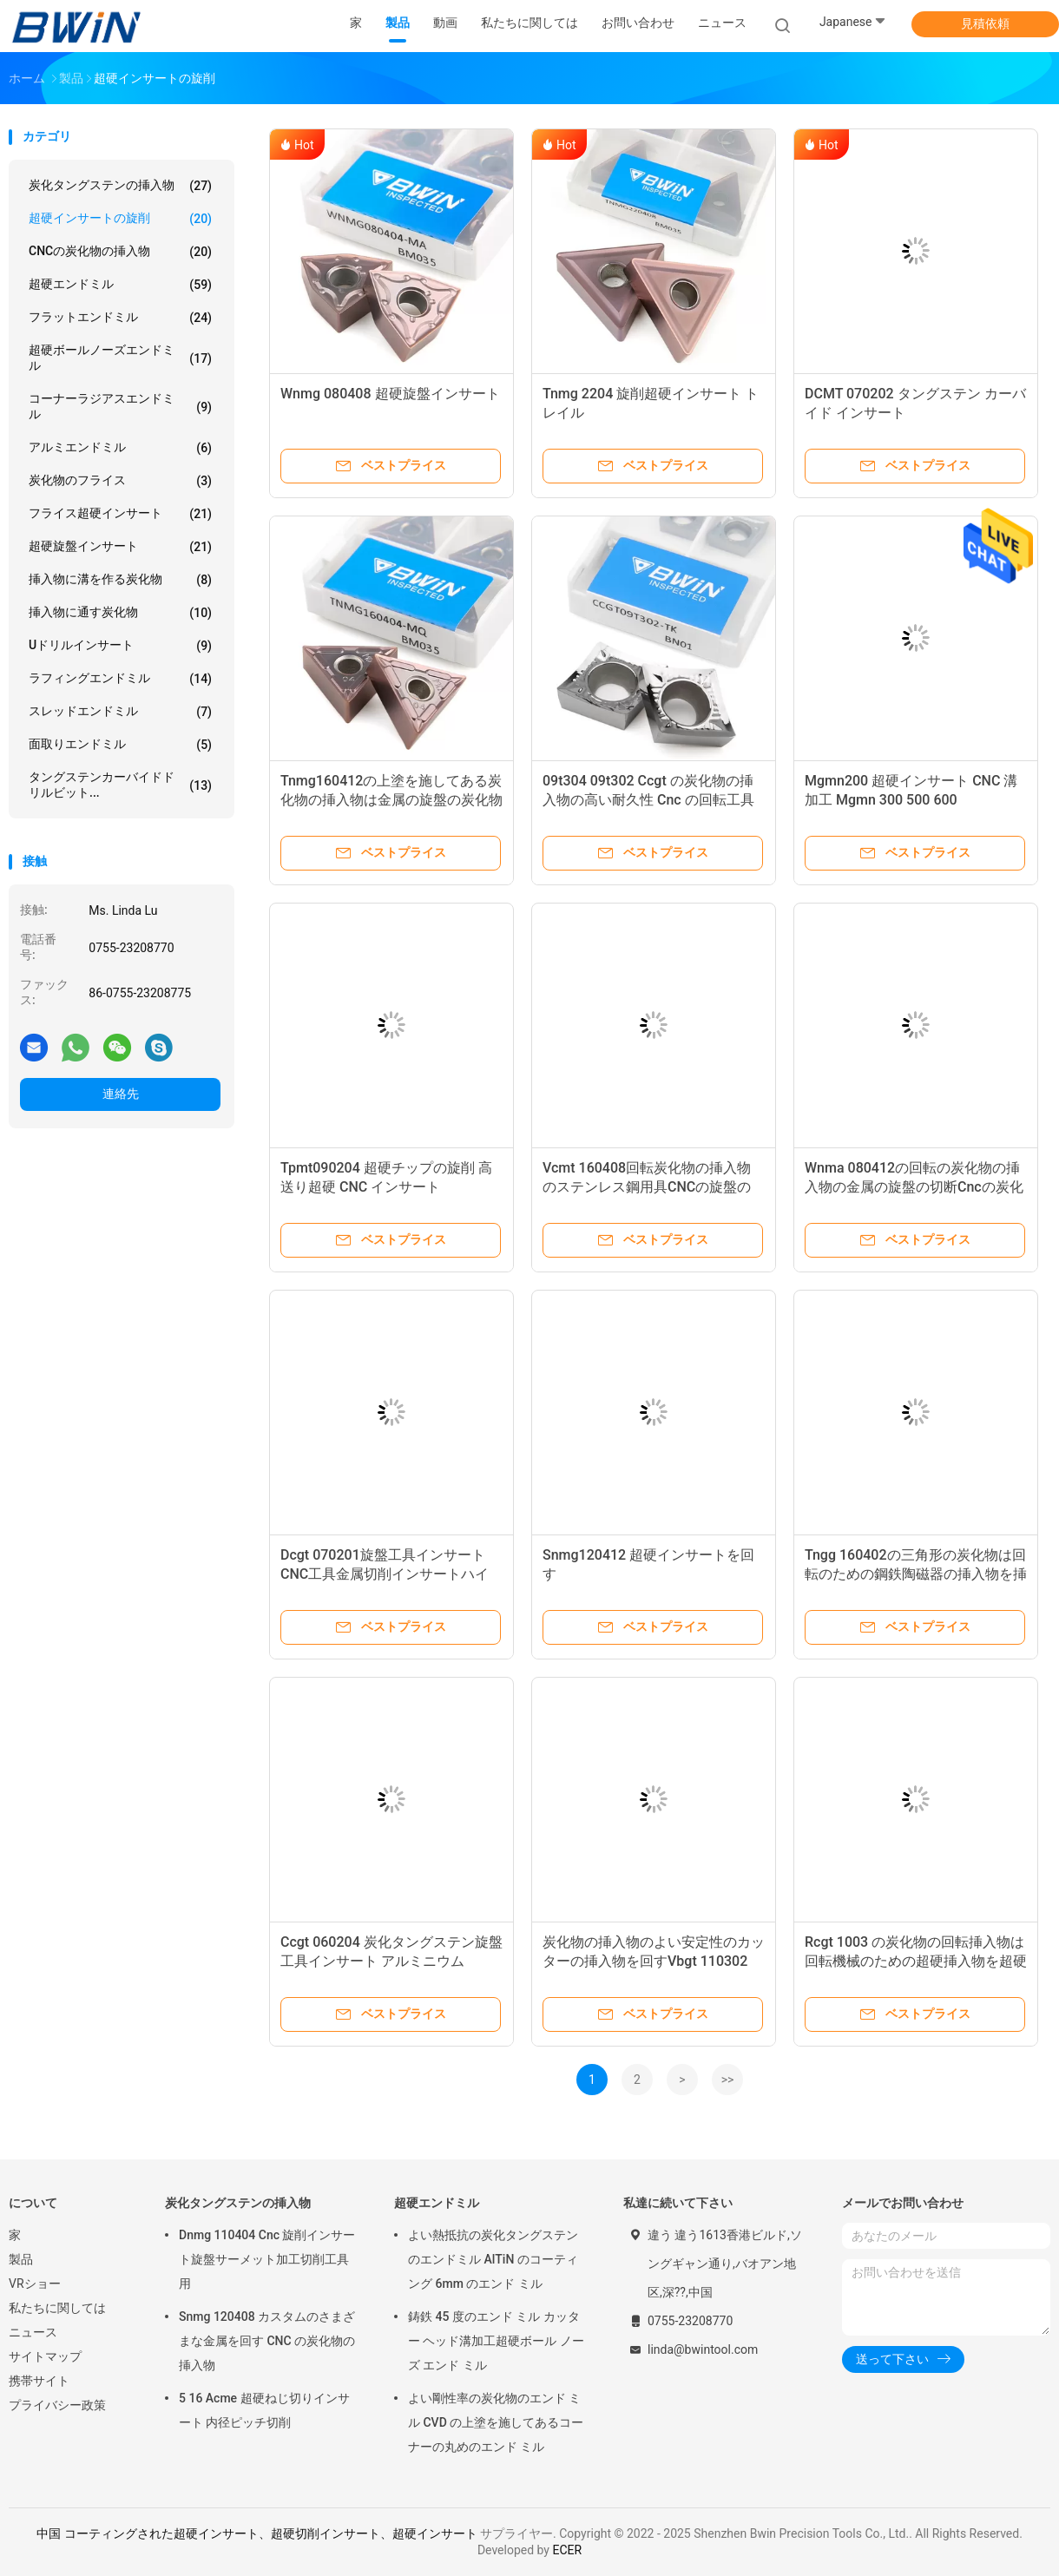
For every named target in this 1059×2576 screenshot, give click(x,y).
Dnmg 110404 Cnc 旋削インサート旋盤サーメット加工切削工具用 (267, 2259)
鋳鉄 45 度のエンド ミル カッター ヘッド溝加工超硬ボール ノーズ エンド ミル (496, 2341)
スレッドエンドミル (120, 711)
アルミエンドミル (120, 448)
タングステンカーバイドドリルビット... (120, 784)
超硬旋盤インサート (120, 546)
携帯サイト (39, 2381)
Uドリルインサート (120, 645)
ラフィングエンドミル (120, 678)
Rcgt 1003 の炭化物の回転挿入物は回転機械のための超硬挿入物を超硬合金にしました (916, 1961)
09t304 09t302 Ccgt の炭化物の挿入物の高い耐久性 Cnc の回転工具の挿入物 (648, 799)
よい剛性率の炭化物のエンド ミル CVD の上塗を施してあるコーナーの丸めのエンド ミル (495, 2422)
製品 (21, 2259)
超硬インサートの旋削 (120, 218)
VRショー (35, 2283)
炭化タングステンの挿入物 (120, 185)
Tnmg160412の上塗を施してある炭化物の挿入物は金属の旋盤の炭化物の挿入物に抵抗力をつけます (391, 799)
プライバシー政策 (57, 2405)
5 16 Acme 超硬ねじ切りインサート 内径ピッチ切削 (264, 2410)
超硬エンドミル (120, 284)
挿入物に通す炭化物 (120, 612)
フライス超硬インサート (120, 513)
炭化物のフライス (120, 481)
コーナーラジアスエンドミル (120, 406)
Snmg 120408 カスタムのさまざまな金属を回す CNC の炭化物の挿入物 (267, 2341)
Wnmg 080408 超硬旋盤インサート (390, 393)
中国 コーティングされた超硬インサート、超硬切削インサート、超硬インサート (256, 2533)
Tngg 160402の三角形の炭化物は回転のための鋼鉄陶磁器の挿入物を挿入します (916, 1574)
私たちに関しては (57, 2308)
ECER (567, 2550)
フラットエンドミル (120, 317)
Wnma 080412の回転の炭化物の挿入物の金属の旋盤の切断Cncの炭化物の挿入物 (914, 1187)
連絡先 (120, 1094)
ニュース (33, 2332)
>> (727, 2079)
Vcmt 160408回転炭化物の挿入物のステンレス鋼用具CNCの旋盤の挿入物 (647, 1187)
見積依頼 (985, 23)
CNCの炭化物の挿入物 (120, 251)
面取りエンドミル (120, 744)
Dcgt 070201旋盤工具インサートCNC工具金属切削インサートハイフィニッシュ (384, 1574)
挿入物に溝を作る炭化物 (120, 579)
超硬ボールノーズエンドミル (120, 357)
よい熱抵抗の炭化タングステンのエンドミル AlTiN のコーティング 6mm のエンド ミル (493, 2259)
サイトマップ (45, 2356)
